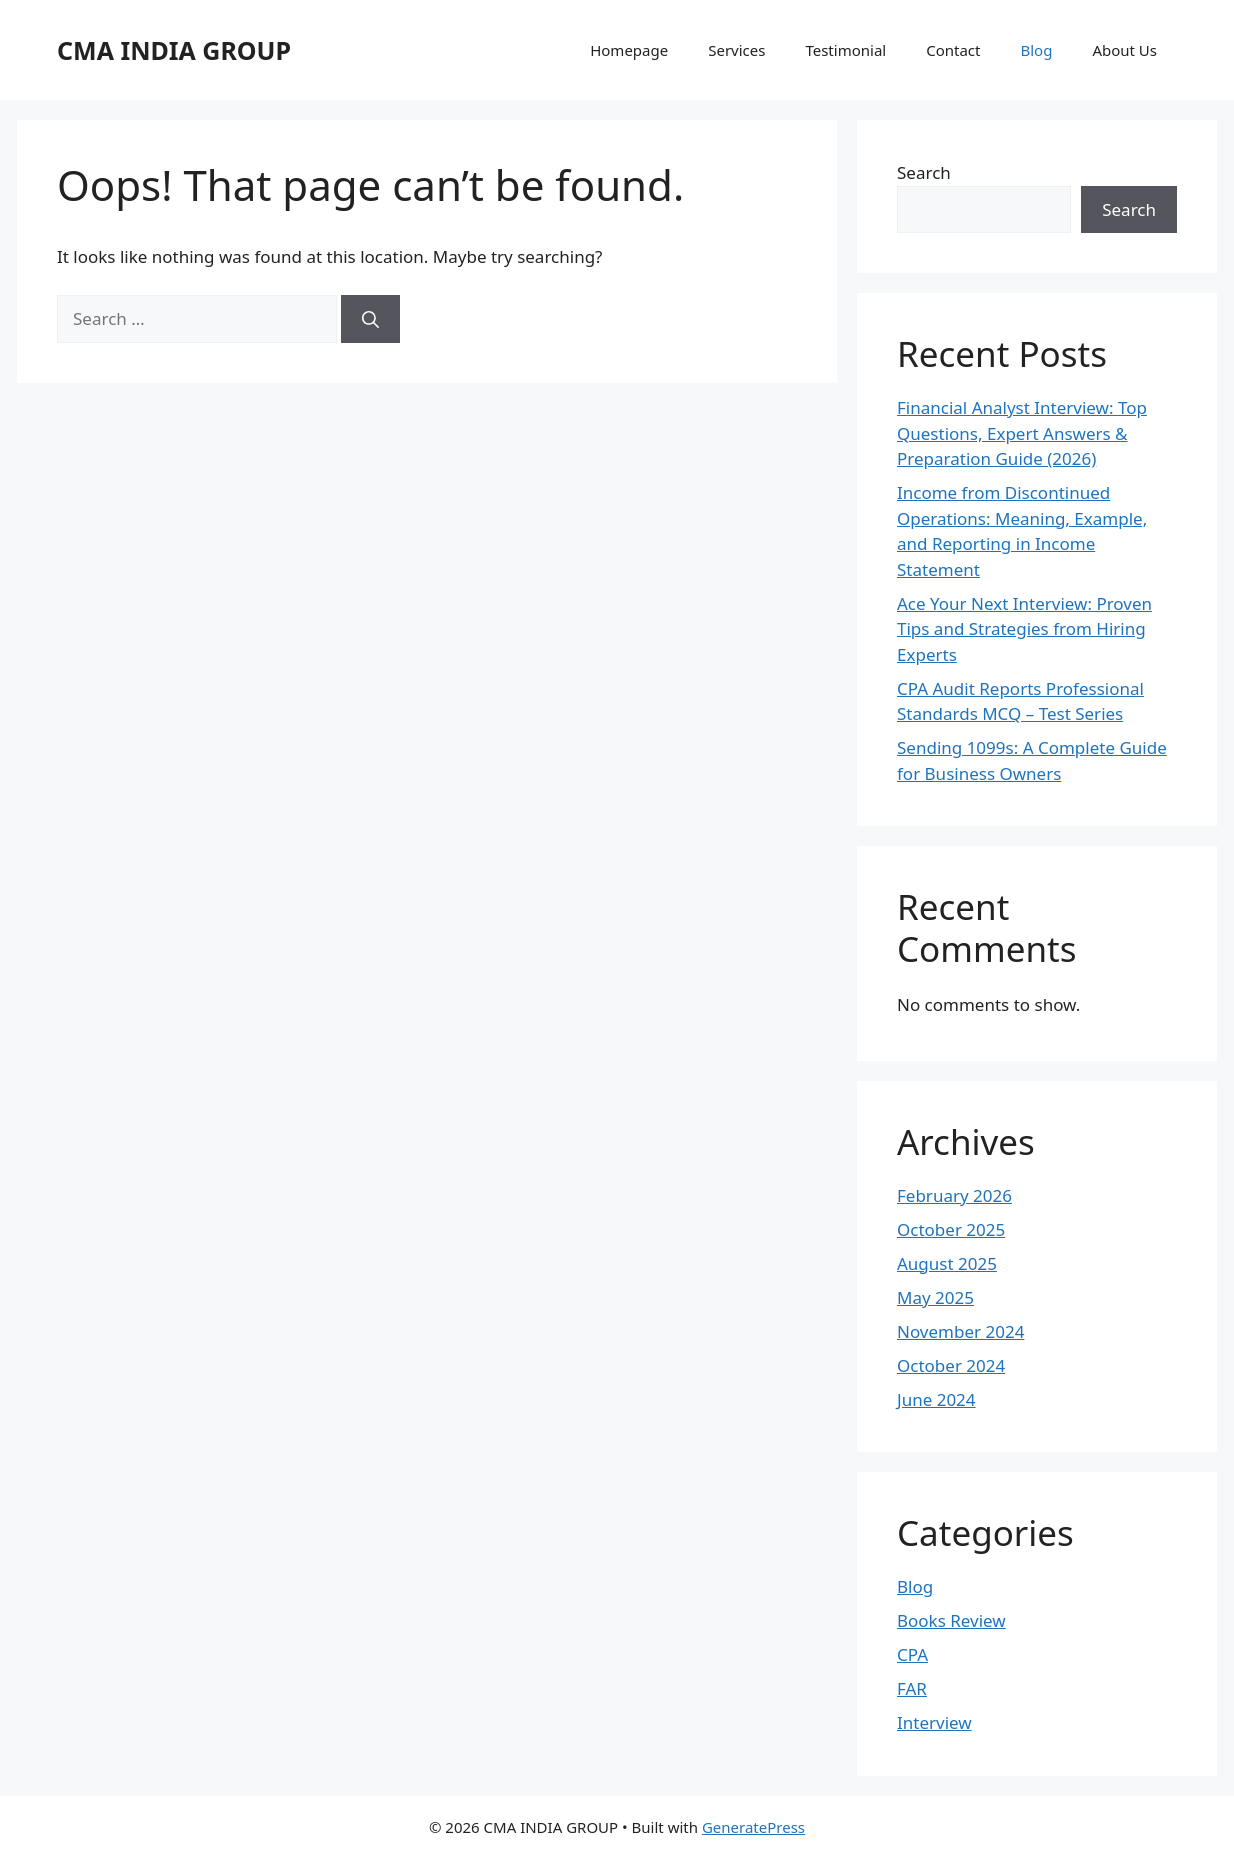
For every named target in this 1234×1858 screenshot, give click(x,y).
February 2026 (954, 1195)
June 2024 (936, 1399)
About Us (1124, 50)
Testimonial (845, 50)
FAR (912, 1688)
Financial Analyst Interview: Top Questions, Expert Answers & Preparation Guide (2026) (1022, 433)
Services (736, 50)
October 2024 (951, 1365)
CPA (912, 1654)
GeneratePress (753, 1827)
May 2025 (935, 1297)
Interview (934, 1722)
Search (924, 172)
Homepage (629, 50)
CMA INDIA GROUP (174, 50)
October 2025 (951, 1229)
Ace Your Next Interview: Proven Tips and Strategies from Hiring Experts (1024, 629)
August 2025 (947, 1263)
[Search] (370, 319)
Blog (1036, 50)
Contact (953, 50)
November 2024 (960, 1331)
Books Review (951, 1620)
